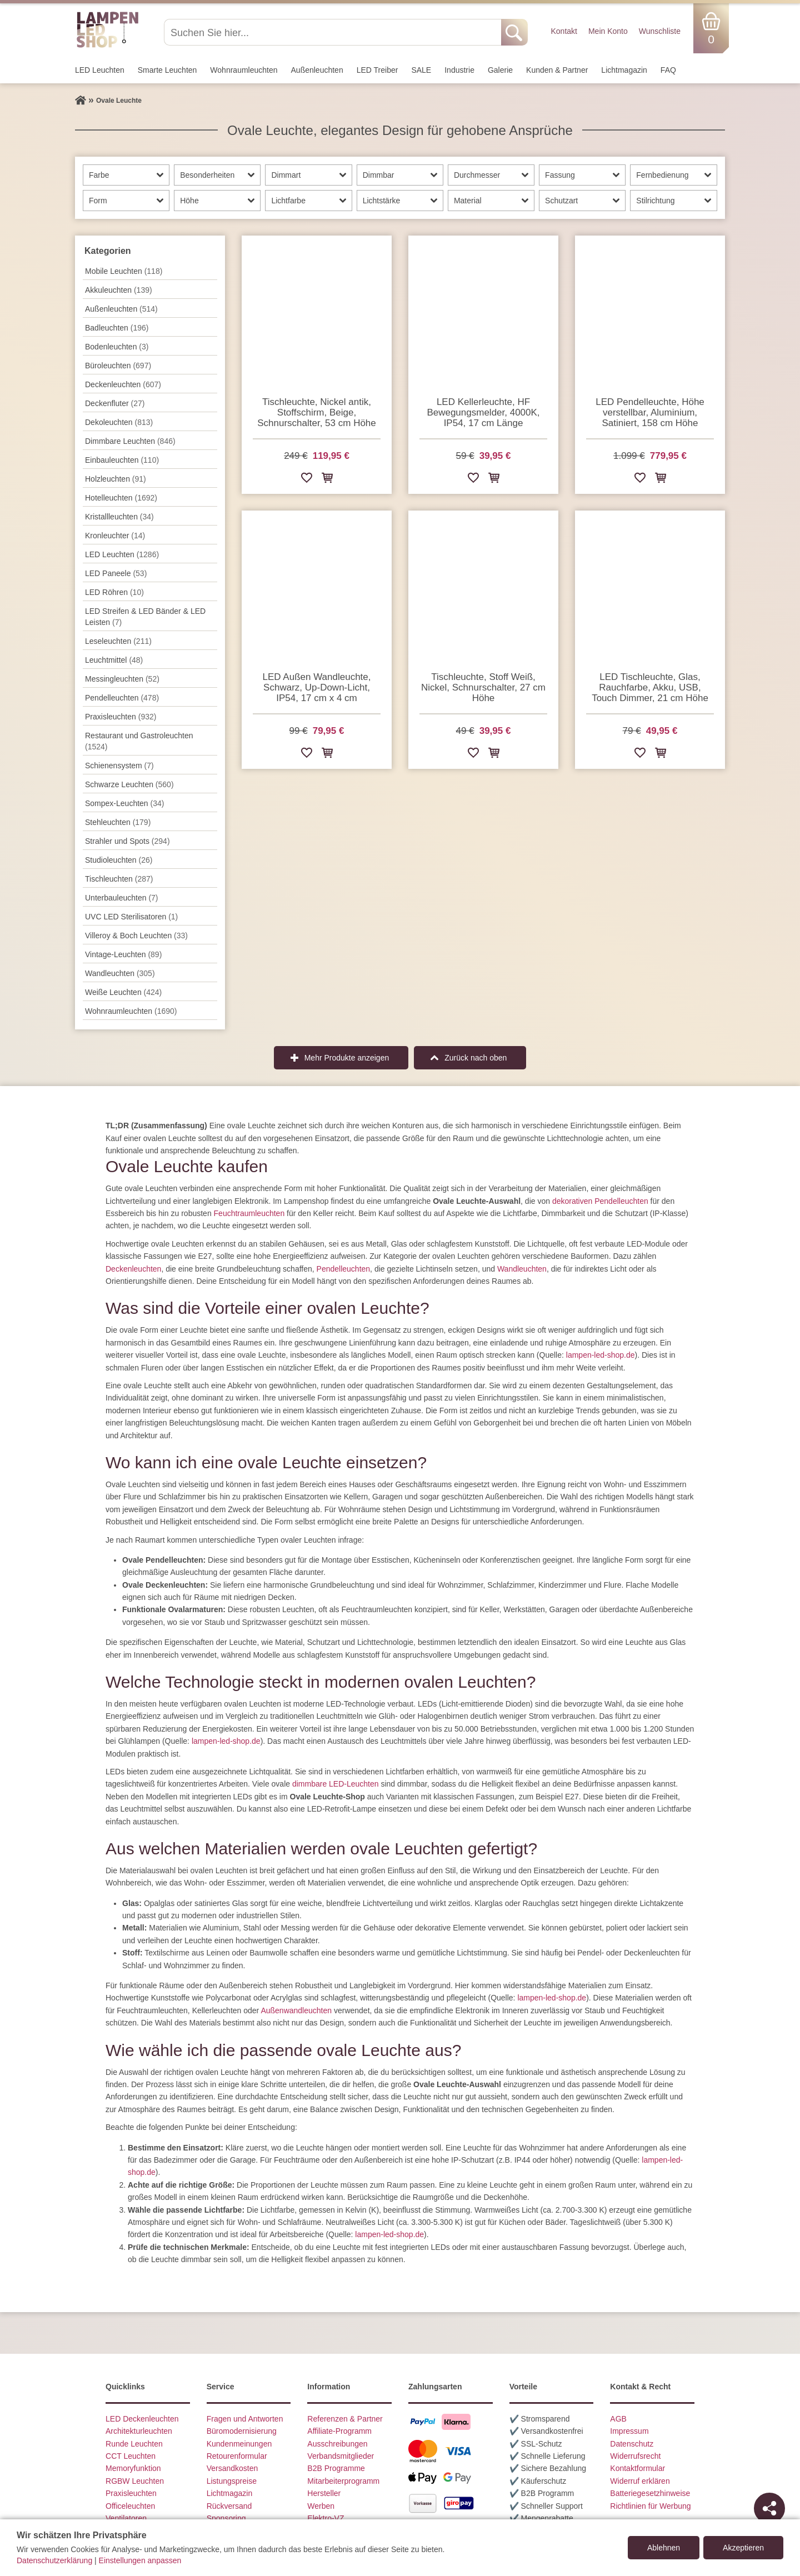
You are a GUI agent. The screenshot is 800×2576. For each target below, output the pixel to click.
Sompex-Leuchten (124, 803)
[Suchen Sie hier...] (333, 32)
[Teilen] (769, 2508)
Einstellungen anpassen (140, 2560)
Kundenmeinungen (239, 2443)
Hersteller (324, 2493)
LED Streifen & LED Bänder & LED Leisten (145, 617)
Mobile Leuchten (123, 271)
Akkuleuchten (118, 290)
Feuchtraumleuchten (249, 1213)
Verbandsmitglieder (340, 2456)
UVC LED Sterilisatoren (131, 916)
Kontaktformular (637, 2468)
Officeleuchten (130, 2506)
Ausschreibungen (337, 2443)
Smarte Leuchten (167, 70)
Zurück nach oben (475, 1057)
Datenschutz (631, 2443)
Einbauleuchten (122, 460)
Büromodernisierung (242, 2431)
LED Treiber (377, 70)
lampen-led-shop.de (600, 1354)
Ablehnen (663, 2547)
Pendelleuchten (344, 1268)
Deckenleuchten (133, 1268)
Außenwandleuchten (296, 2010)
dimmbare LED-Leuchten (335, 1783)
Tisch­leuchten (119, 878)
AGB (618, 2418)
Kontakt (564, 31)
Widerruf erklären (639, 2481)
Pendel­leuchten (122, 697)
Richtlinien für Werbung (650, 2506)
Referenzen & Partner (344, 2418)
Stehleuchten (118, 822)
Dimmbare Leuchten (130, 441)
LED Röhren (114, 592)
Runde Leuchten (134, 2443)
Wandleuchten (522, 1268)
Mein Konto (608, 31)
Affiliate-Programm (339, 2431)
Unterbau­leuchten (121, 897)
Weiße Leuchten (123, 992)
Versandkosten (232, 2468)
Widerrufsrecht (635, 2456)
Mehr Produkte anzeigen (346, 1057)
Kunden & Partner (557, 70)
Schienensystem (119, 765)
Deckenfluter (114, 403)
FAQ (668, 70)
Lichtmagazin (624, 70)
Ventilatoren (126, 2518)
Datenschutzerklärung (54, 2560)
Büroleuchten (118, 365)
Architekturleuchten (139, 2431)
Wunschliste (660, 31)
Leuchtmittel (114, 660)
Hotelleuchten (121, 497)
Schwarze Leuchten (129, 784)
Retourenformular (237, 2456)
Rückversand (229, 2506)
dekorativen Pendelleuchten (600, 1201)
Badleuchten (116, 327)
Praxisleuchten (120, 716)
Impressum (629, 2431)
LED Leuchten (99, 70)
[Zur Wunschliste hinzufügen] (307, 480)
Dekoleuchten (119, 422)
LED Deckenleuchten (142, 2418)
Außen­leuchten (317, 70)
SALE (421, 70)
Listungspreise (232, 2481)
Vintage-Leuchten (123, 954)
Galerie (500, 70)
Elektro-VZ (325, 2518)
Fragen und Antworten (245, 2418)
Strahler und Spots (127, 841)
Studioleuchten (118, 860)
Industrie (459, 70)
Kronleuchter (115, 535)
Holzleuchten (115, 478)
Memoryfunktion (133, 2468)
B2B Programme (335, 2468)
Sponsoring (226, 2518)
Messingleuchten (122, 678)
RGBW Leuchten (135, 2481)
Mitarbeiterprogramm (343, 2481)
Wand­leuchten (120, 973)
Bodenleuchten (116, 346)
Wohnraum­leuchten (243, 70)
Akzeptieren (743, 2547)
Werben (320, 2506)
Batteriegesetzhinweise (650, 2493)
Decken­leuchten (123, 384)
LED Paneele (116, 573)
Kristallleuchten (119, 516)
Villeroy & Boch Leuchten (136, 935)
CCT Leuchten (131, 2456)
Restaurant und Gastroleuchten (139, 741)
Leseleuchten (118, 641)
